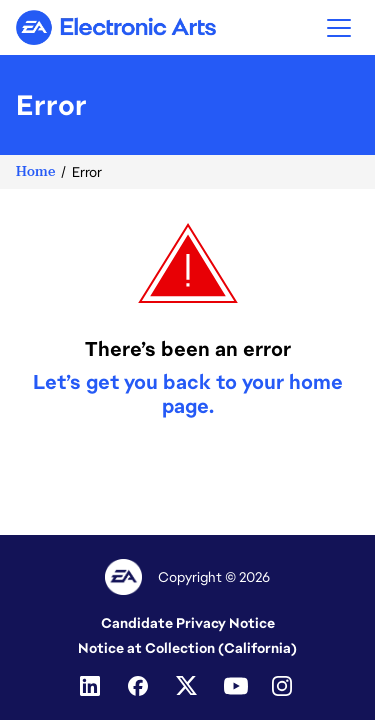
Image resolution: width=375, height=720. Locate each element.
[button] (339, 27)
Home (35, 171)
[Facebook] (140, 686)
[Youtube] (236, 686)
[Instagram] (284, 686)
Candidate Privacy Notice (188, 623)
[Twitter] (188, 686)
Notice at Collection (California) (187, 648)
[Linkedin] (92, 686)
